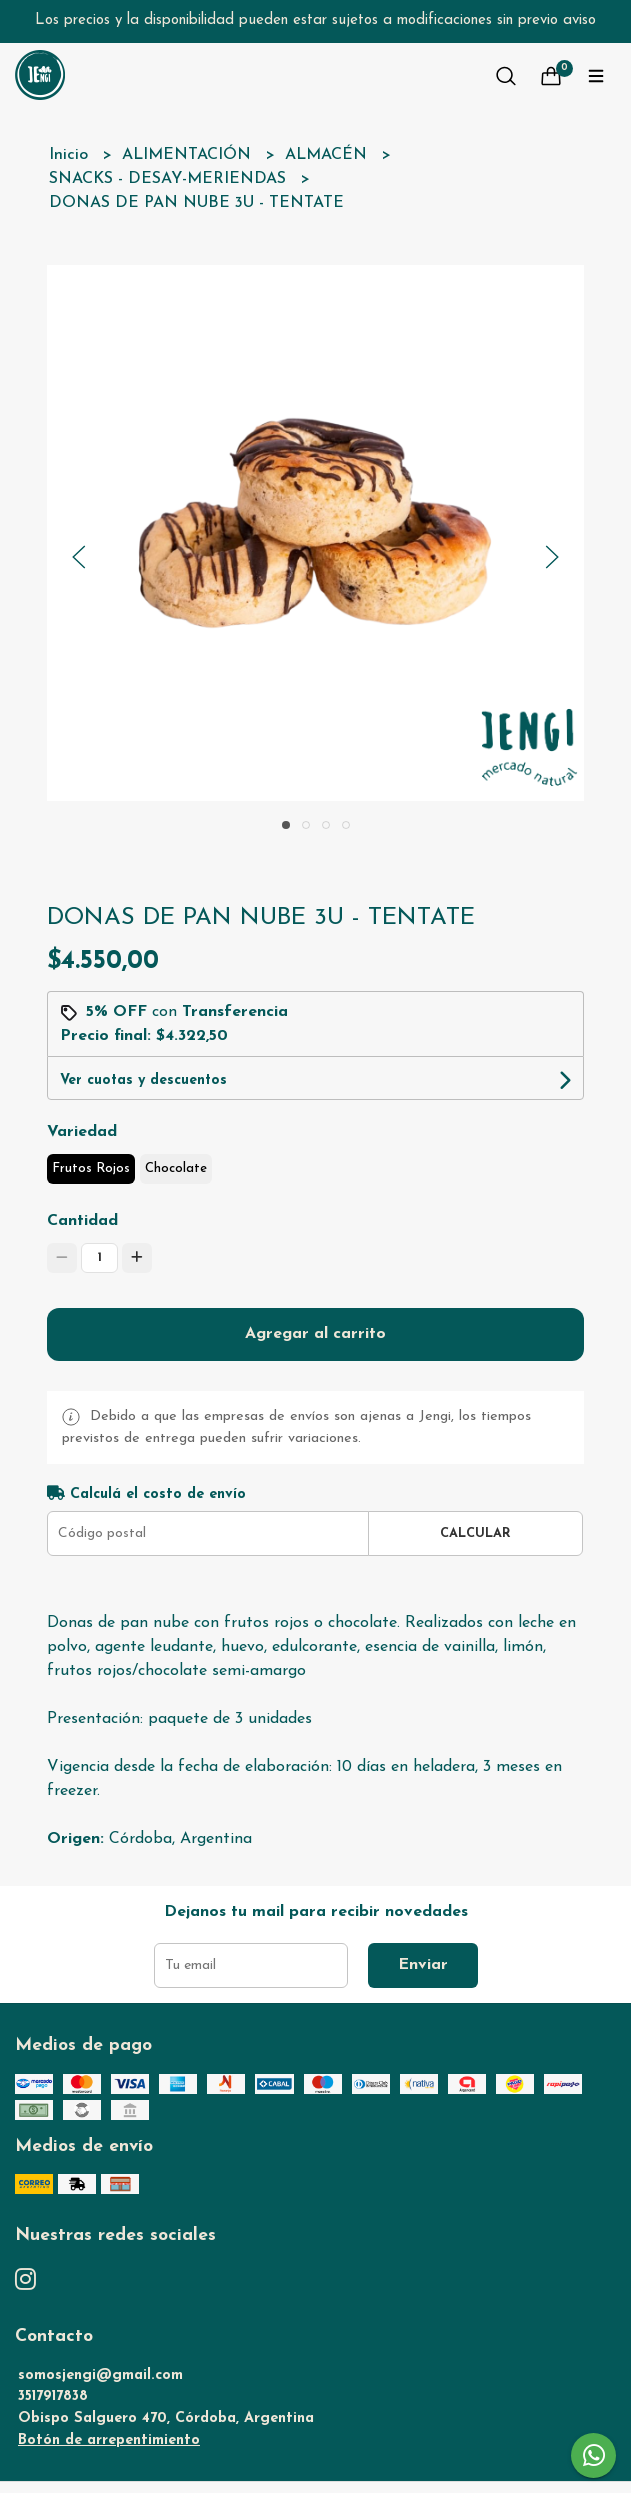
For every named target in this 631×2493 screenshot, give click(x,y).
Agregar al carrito (315, 1334)
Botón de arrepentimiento (109, 2440)
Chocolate (176, 1168)
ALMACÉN (328, 155)
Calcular (475, 1533)
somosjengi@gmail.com (100, 2375)
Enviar (423, 1965)
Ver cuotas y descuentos (143, 1080)
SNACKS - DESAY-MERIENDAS (170, 179)
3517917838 (53, 2396)
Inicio (71, 155)
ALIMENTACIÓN (189, 155)
